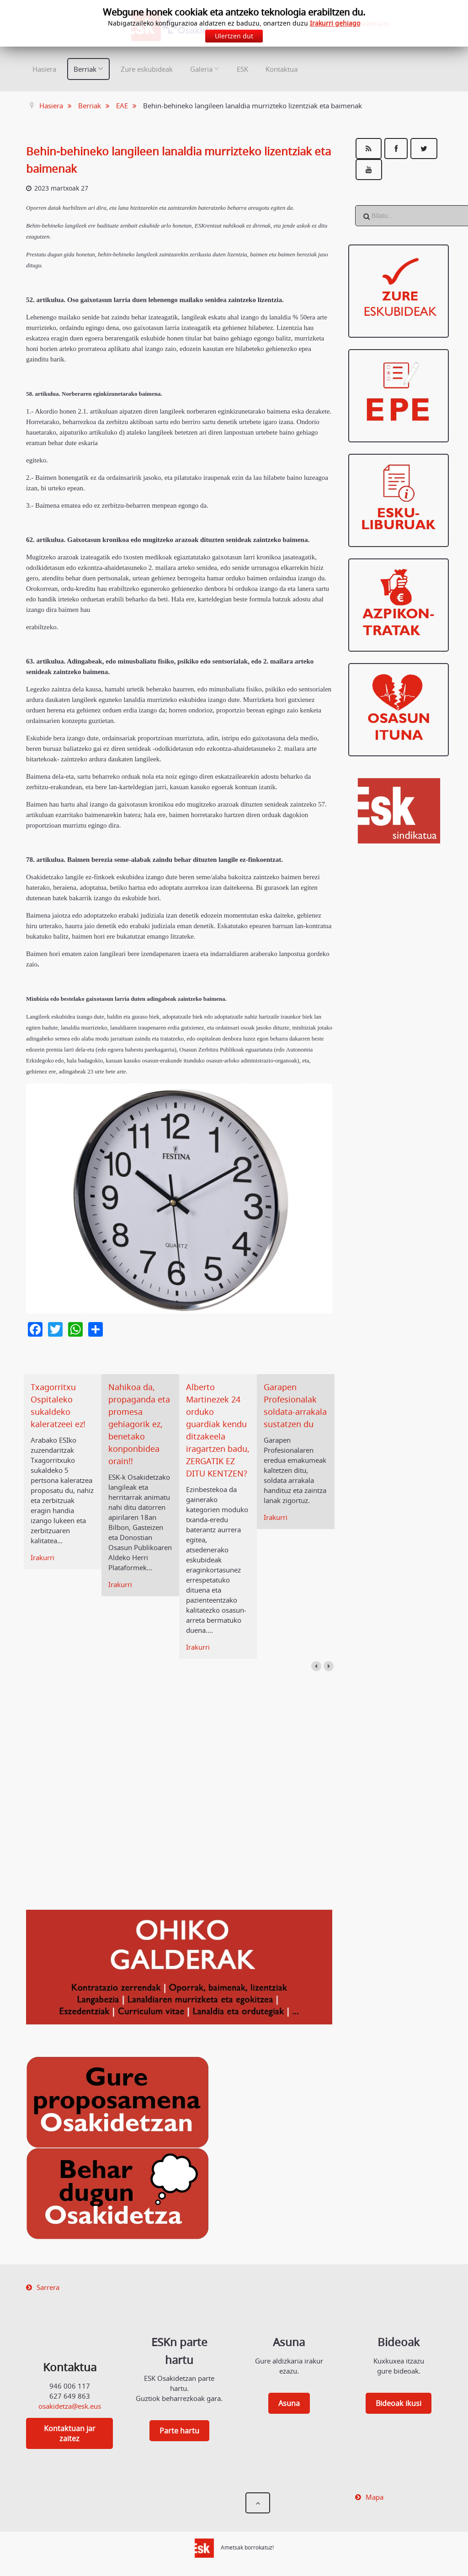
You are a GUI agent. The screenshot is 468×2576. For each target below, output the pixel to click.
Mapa (374, 2497)
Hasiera (44, 69)
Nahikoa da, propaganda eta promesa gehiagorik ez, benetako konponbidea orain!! (139, 1423)
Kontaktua (282, 69)
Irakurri (42, 1557)
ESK (242, 69)
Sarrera (48, 2287)
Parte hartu (179, 2431)
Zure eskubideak (147, 69)
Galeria (201, 69)
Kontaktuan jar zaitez (70, 2433)
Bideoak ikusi (398, 2403)
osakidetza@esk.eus (69, 2406)
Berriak (85, 69)
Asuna (289, 2403)
